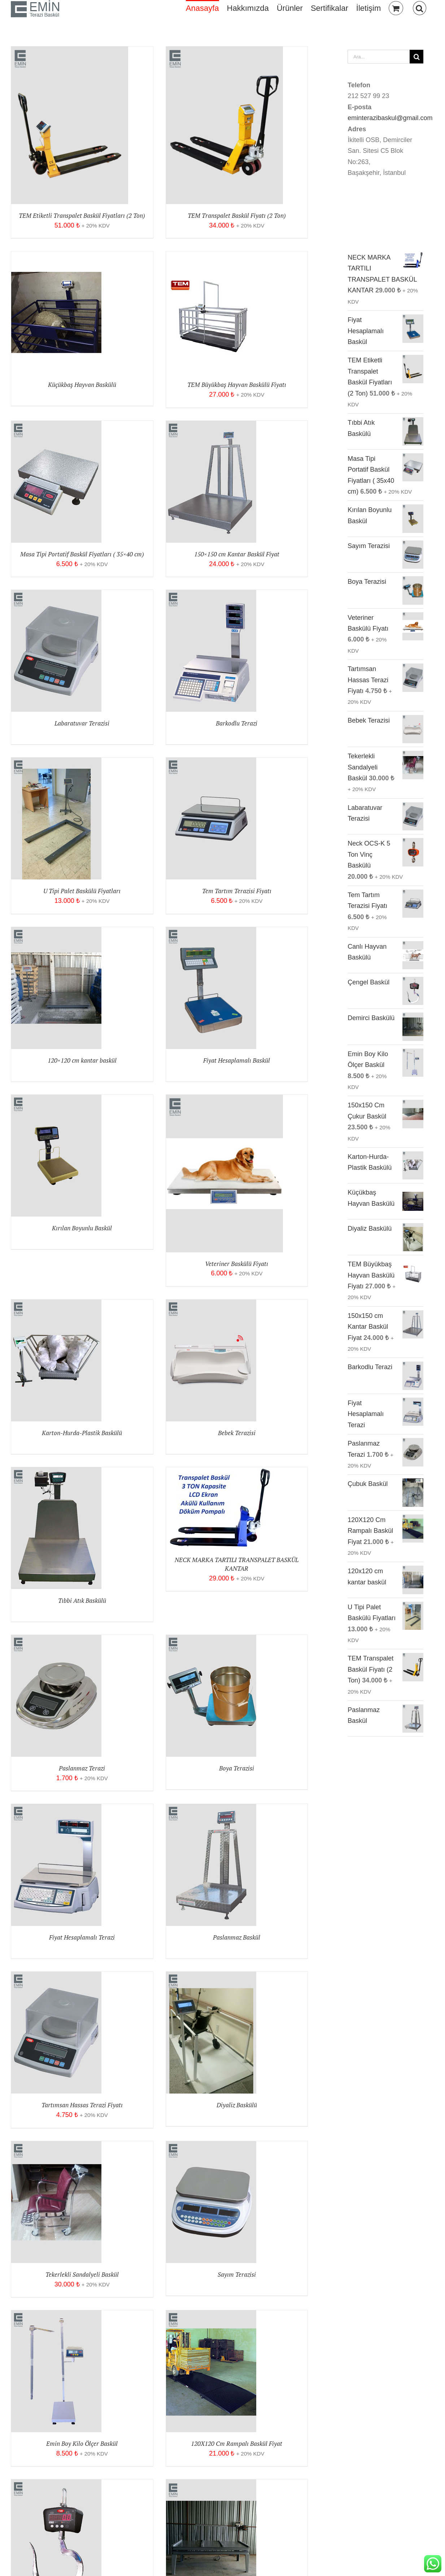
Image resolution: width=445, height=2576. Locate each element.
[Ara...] (379, 56)
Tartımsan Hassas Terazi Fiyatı (82, 2105)
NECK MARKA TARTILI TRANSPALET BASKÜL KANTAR (236, 1564)
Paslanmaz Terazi (82, 1768)
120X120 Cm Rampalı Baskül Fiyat (236, 2443)
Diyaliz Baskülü (237, 2105)
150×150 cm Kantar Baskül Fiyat (236, 554)
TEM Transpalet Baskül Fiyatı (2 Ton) (237, 215)
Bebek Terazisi (237, 1433)
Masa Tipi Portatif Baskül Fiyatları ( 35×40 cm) (82, 554)
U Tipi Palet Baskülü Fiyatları (82, 891)
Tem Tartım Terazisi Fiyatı (236, 891)
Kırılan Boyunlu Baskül (82, 1228)
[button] (419, 7)
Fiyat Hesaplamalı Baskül (236, 1060)
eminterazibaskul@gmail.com (390, 118)
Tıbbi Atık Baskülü (82, 1600)
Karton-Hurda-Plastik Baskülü (82, 1433)
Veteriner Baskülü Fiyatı (236, 1264)
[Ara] (416, 56)
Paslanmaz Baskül (236, 1937)
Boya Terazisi (236, 1768)
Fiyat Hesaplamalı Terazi (82, 1937)
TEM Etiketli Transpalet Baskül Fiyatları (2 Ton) (82, 215)
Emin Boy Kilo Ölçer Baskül (82, 2443)
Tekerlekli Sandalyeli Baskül (82, 2274)
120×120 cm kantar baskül (82, 1060)
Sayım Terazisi (237, 2274)
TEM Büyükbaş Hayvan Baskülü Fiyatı (236, 384)
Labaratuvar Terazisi (81, 723)
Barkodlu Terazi (236, 723)
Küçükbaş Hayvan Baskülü (82, 384)
